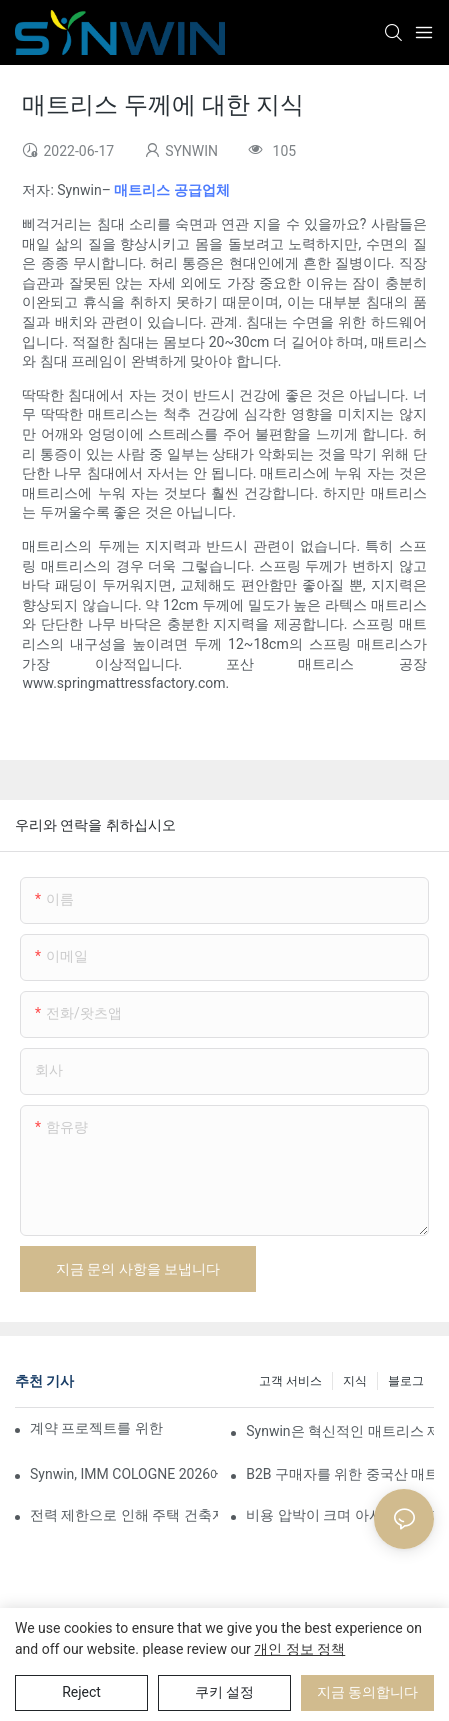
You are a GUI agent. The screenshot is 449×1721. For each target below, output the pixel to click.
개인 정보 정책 (299, 1649)
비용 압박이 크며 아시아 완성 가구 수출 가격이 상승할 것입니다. (340, 1515)
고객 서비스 (290, 1381)
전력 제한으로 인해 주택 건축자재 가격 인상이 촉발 (124, 1515)
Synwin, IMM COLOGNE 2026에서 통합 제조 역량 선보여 (124, 1474)
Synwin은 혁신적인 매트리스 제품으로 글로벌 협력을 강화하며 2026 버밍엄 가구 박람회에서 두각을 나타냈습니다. (340, 1431)
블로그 (406, 1381)
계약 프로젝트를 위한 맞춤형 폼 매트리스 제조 (98, 1428)
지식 (355, 1381)
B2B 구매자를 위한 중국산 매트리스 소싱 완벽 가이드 (340, 1474)
